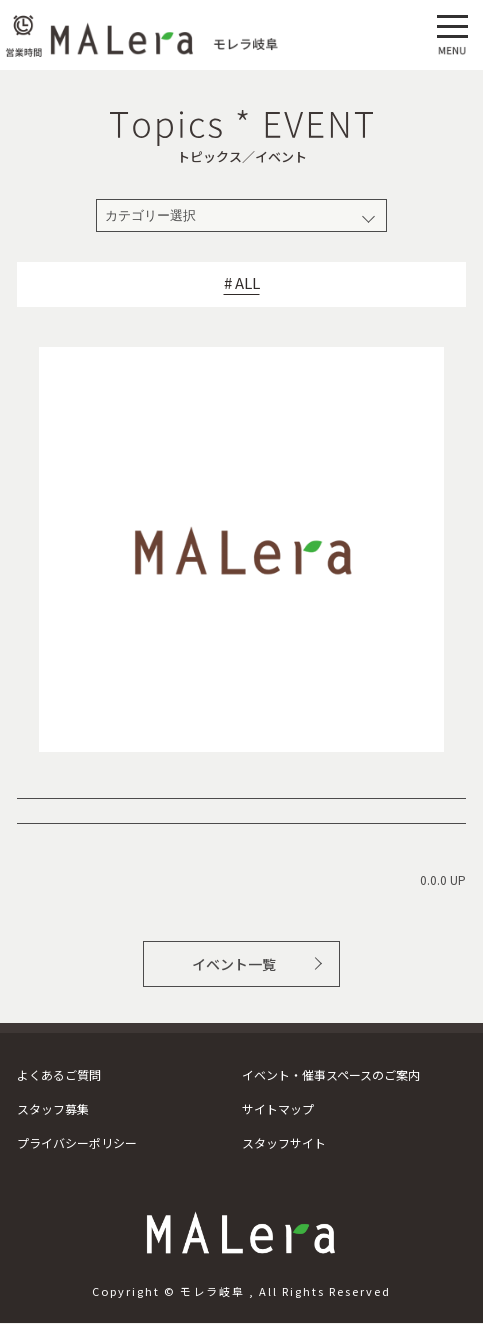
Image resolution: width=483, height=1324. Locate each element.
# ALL (242, 283)
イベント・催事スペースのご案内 (331, 1074)
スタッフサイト (284, 1142)
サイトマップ (278, 1108)
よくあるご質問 (59, 1074)
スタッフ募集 (53, 1108)
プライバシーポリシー (77, 1142)
